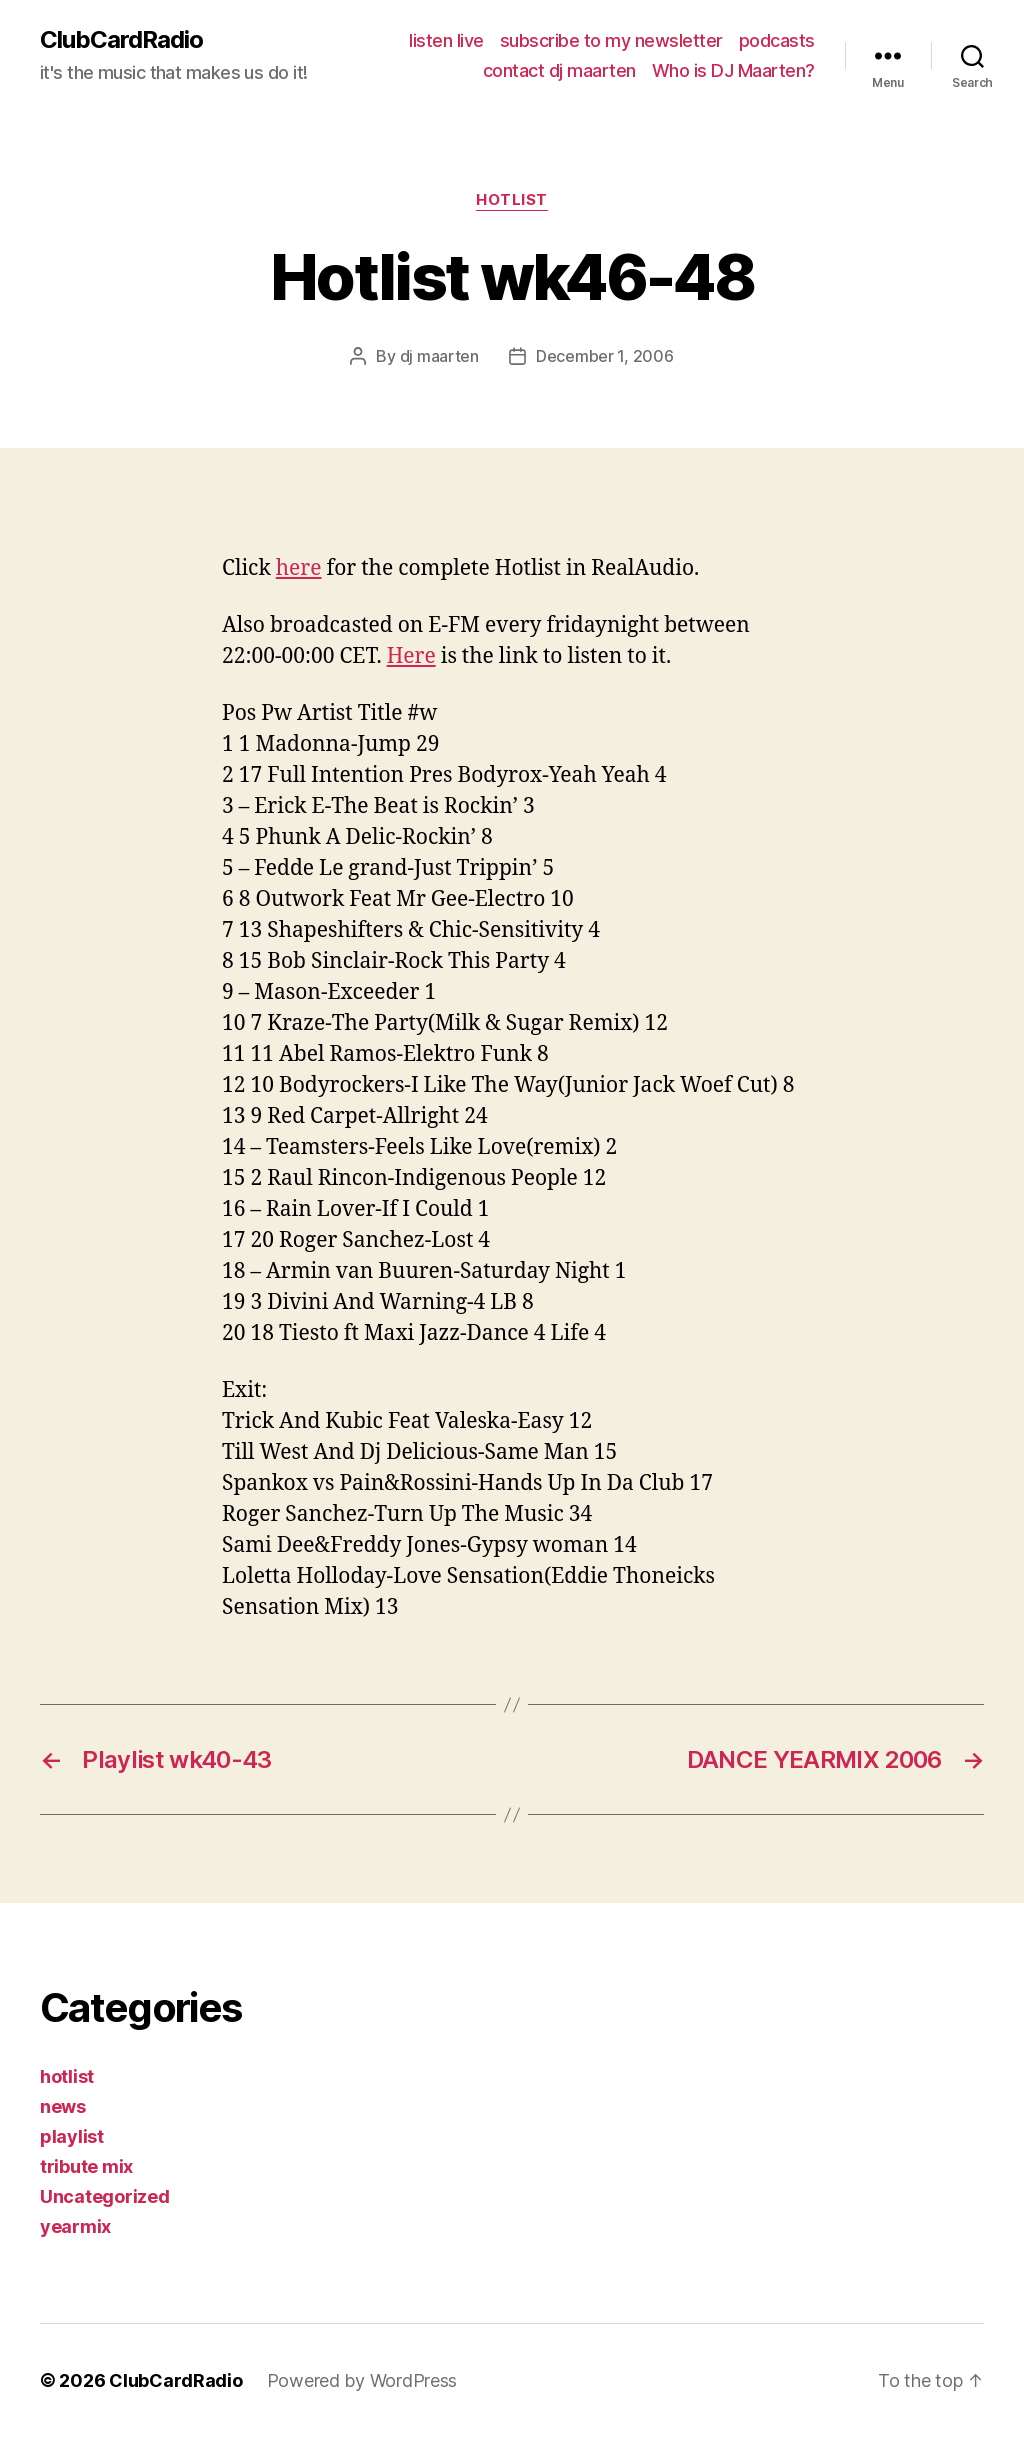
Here (411, 656)
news (63, 2106)
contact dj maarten (559, 70)
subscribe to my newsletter (611, 40)
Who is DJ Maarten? (733, 70)
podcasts (777, 40)
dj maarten (439, 356)
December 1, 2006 (605, 356)
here (299, 568)
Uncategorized (105, 2196)
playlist (72, 2136)
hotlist (512, 200)
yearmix (75, 2226)
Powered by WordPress (362, 2380)
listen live (446, 40)
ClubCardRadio (121, 40)
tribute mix (86, 2166)
